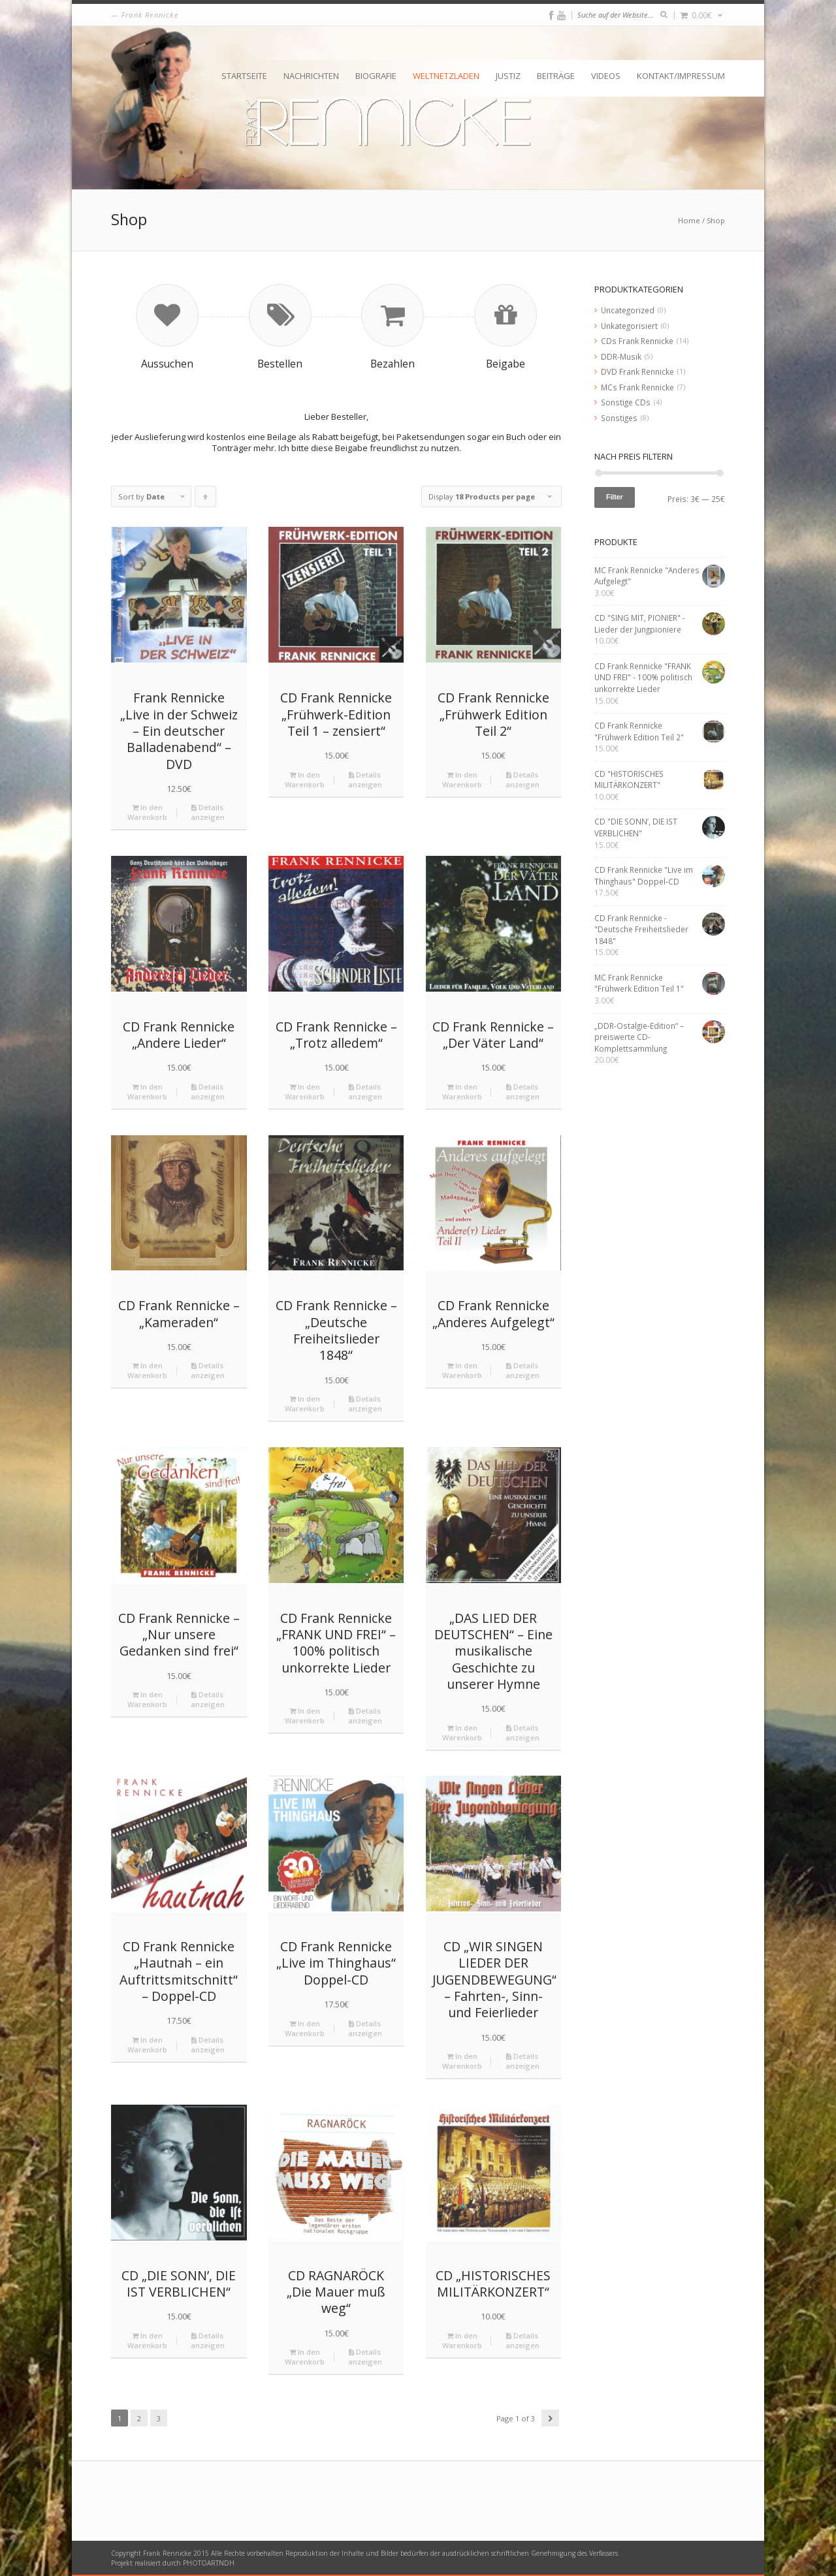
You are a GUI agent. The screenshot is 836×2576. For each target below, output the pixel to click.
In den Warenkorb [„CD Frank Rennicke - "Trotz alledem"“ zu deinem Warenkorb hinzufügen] (305, 1091)
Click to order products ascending (205, 499)
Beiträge (556, 76)
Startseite (244, 76)
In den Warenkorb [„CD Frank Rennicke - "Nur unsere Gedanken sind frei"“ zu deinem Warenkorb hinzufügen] (147, 1699)
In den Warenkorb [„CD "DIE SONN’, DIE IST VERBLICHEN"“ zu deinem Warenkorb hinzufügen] (147, 2340)
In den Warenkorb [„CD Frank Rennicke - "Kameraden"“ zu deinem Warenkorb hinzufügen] (147, 1370)
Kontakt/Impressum (681, 76)
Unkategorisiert (629, 326)
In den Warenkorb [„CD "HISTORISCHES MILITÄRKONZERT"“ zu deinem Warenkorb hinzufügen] (462, 2340)
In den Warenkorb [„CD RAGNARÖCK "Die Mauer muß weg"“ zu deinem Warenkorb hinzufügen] (305, 2356)
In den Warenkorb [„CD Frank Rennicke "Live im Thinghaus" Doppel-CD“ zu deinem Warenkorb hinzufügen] (305, 2028)
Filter (614, 497)
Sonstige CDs (626, 402)
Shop (716, 220)
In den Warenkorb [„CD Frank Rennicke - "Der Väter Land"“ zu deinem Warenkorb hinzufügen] (462, 1091)
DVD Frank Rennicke (637, 371)
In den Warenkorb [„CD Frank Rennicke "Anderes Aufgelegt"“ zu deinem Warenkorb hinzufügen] (462, 1370)
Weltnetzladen (446, 76)
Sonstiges (619, 418)
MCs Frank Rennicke (637, 387)
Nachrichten (311, 76)
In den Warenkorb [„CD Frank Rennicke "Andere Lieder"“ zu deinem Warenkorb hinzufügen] (147, 1091)
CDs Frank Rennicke (637, 341)
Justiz (508, 76)
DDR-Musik (621, 356)
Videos (605, 76)
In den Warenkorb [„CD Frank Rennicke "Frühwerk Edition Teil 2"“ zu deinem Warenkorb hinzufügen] (462, 779)
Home (689, 220)
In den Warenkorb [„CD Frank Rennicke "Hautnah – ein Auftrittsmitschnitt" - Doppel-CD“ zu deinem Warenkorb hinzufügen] (147, 2044)
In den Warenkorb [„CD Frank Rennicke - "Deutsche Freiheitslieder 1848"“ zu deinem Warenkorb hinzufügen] (305, 1403)
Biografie (375, 76)
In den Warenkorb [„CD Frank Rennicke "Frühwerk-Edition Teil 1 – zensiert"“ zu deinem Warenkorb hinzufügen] (305, 779)
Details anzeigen (208, 812)
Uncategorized (627, 310)
